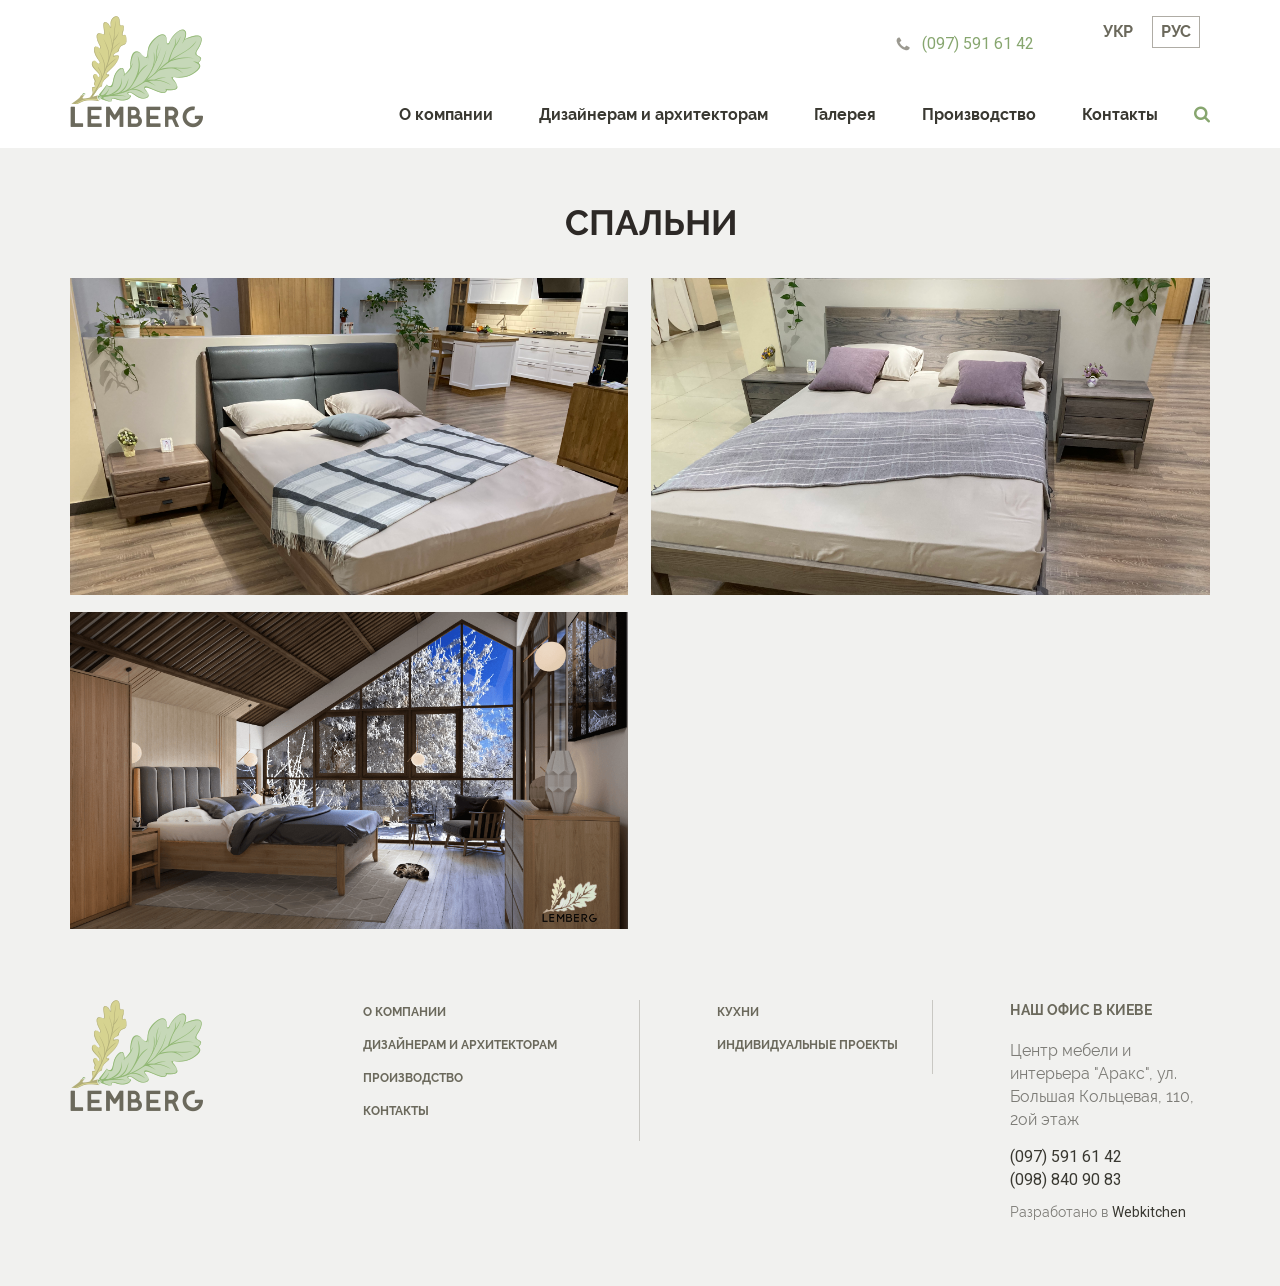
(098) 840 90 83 (1066, 1179)
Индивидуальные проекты (807, 1045)
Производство (979, 114)
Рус (1176, 31)
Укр (1118, 31)
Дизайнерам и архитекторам (653, 114)
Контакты (1120, 114)
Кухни (738, 1012)
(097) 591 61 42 (978, 43)
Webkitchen (1149, 1212)
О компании (446, 114)
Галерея (845, 114)
